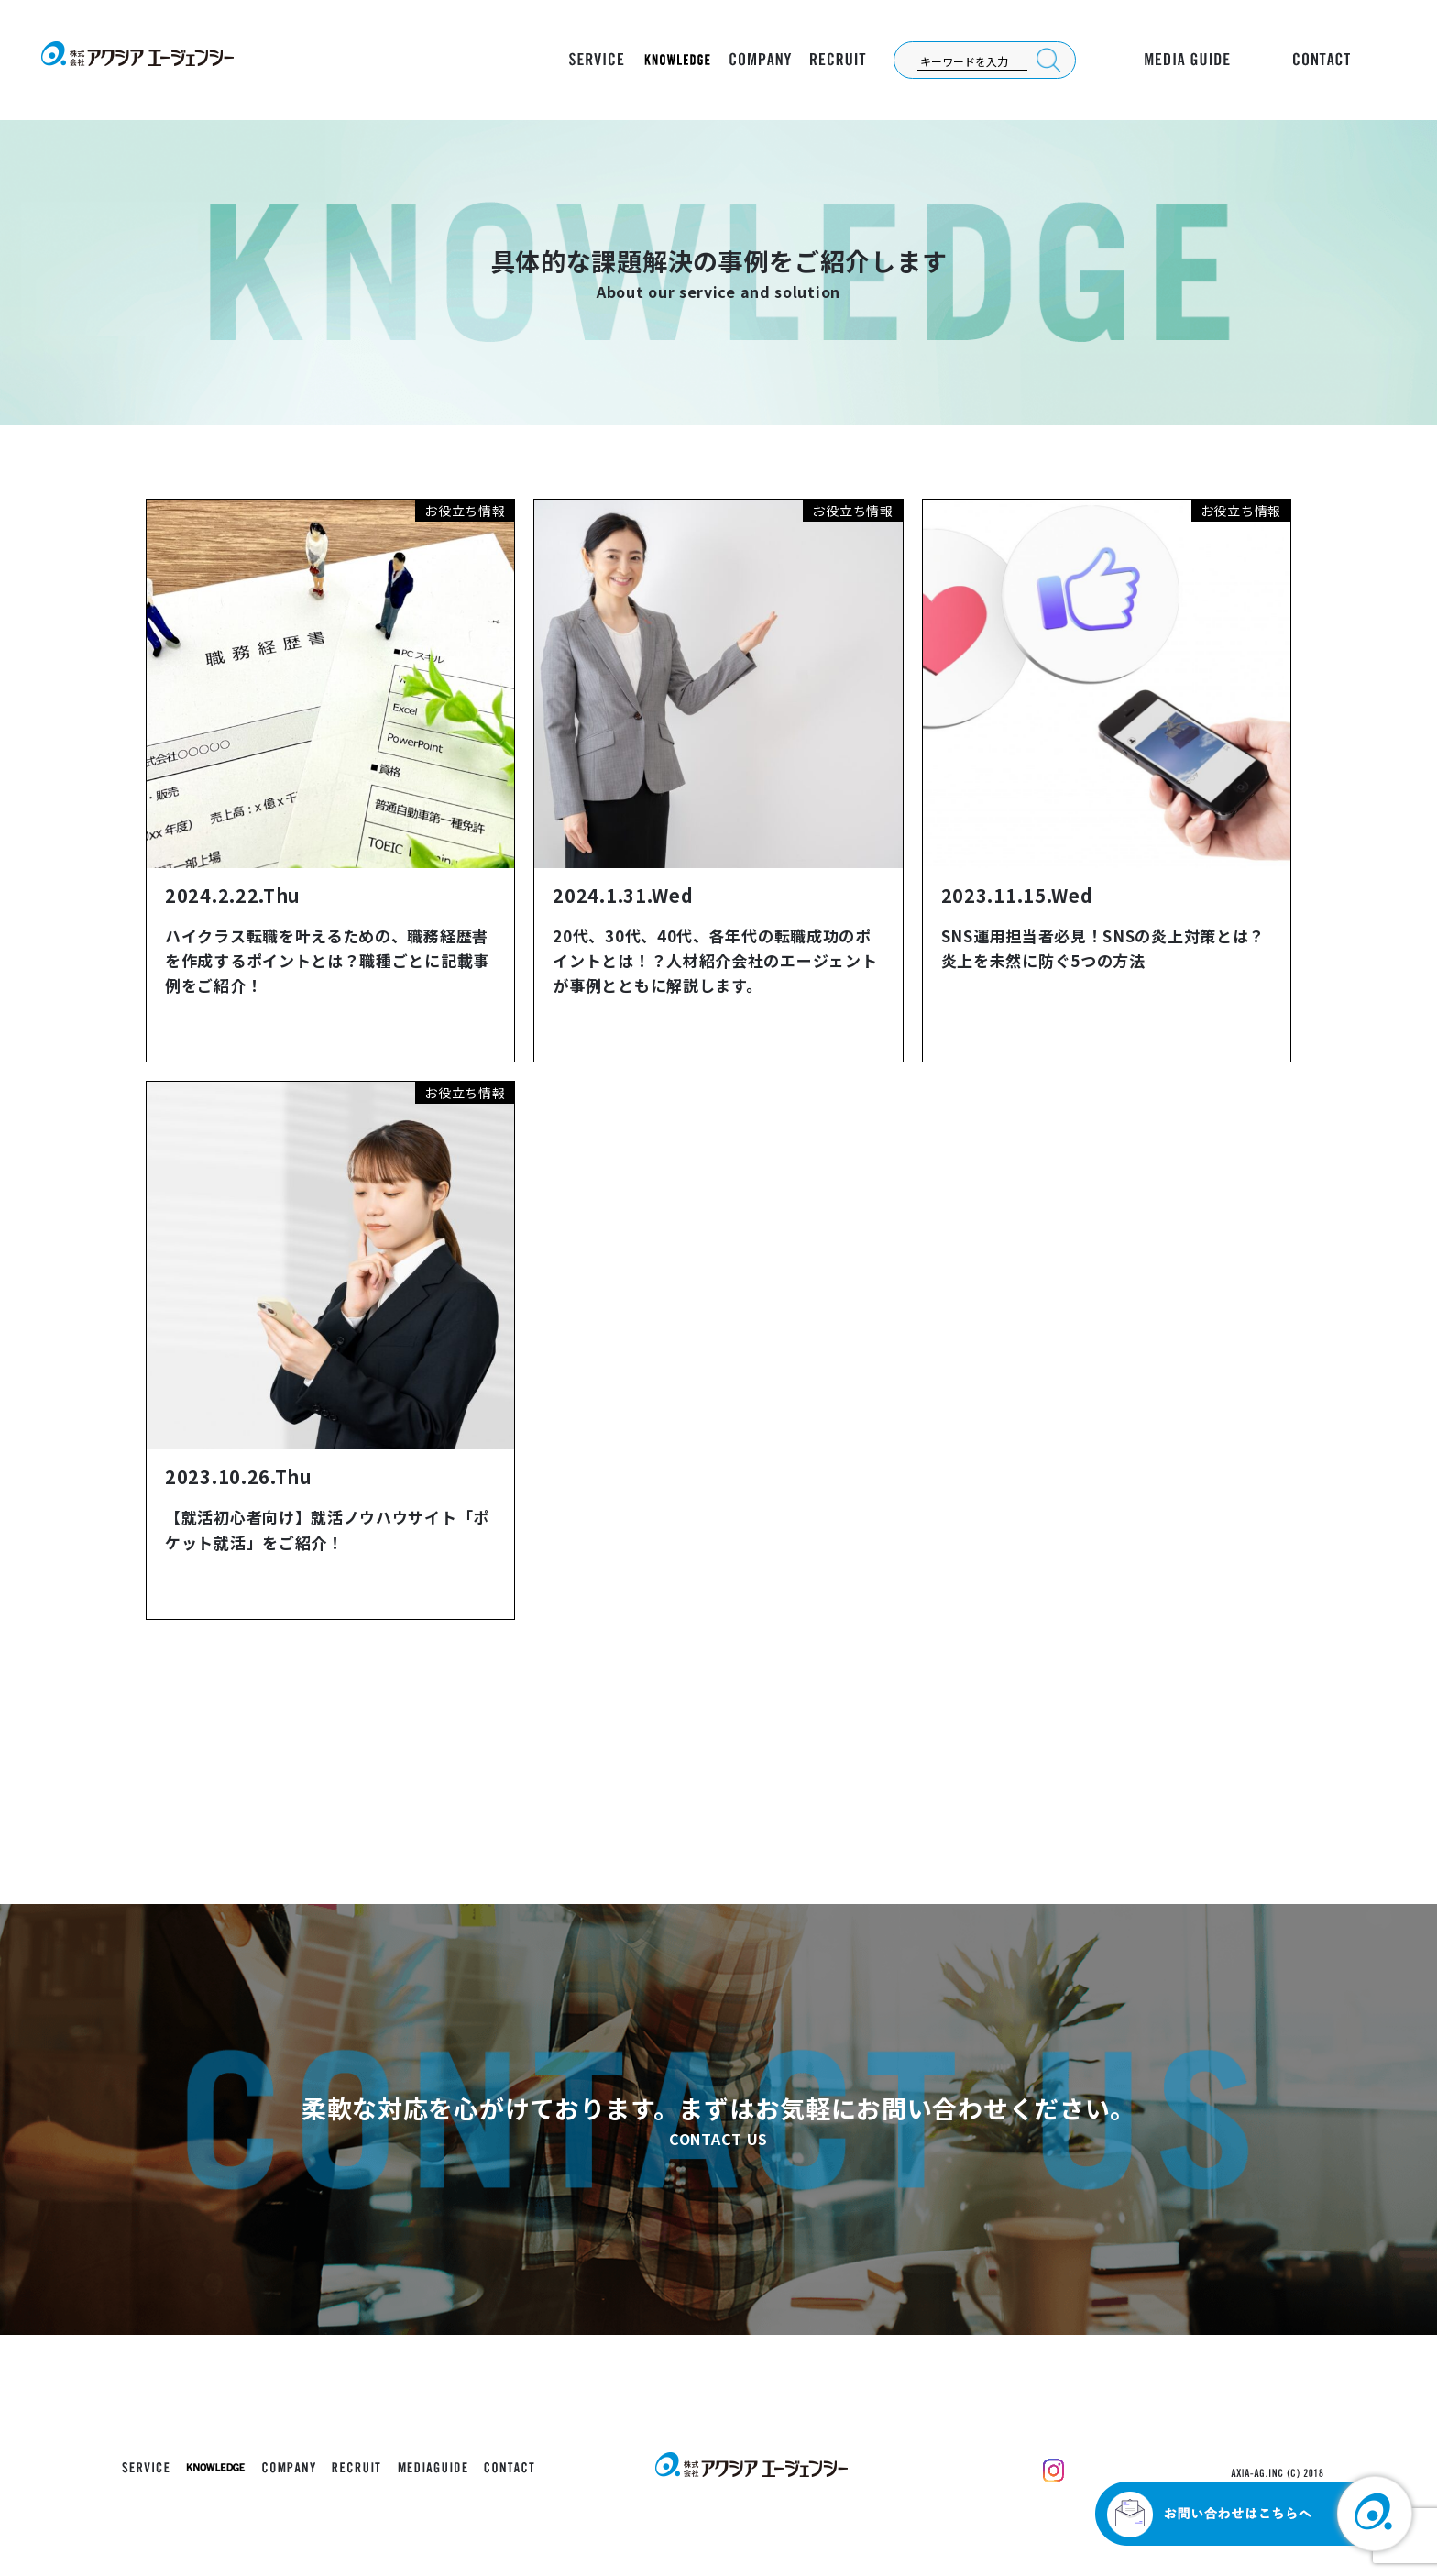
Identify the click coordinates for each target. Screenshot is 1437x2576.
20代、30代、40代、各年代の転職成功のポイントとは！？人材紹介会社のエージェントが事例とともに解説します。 (715, 960)
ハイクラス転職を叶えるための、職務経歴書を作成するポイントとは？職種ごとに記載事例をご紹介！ (327, 960)
